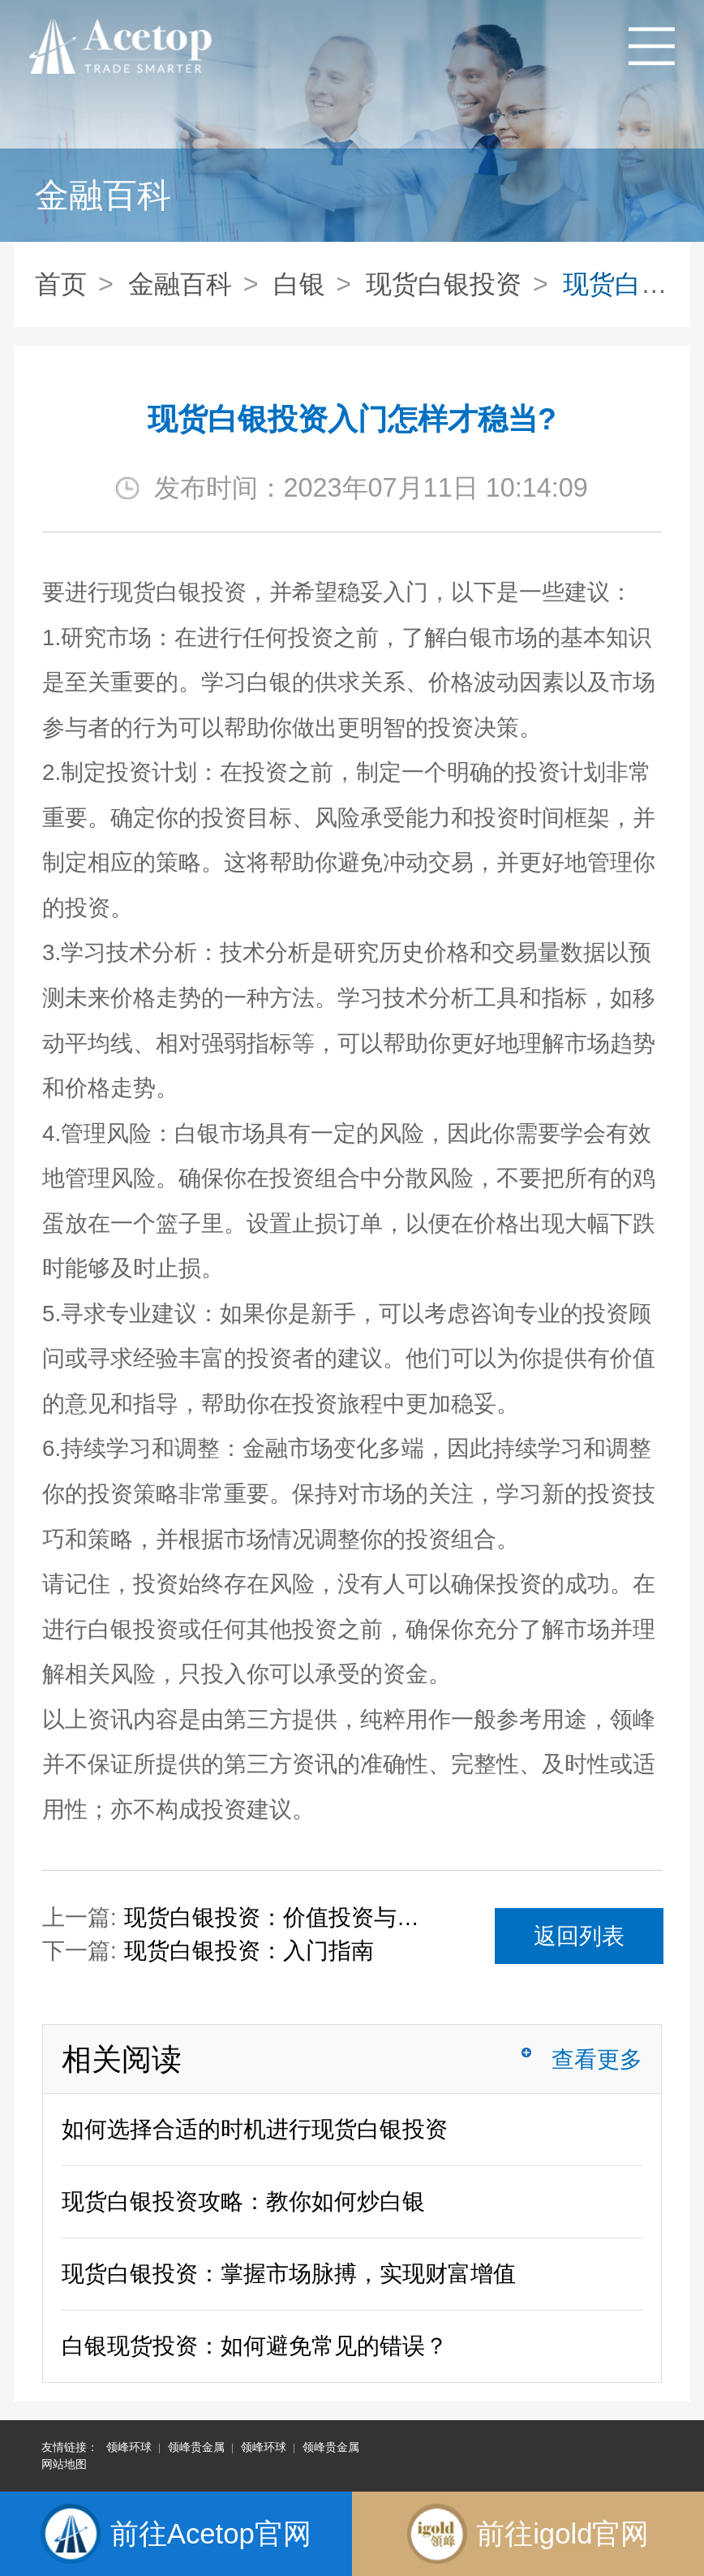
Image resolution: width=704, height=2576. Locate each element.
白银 (299, 284)
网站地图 (64, 2464)
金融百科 (180, 284)
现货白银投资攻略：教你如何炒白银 (243, 2201)
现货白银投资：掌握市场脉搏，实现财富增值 (289, 2273)
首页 (61, 284)
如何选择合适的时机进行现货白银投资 (255, 2129)
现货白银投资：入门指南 (249, 1950)
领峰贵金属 (196, 2446)
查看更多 (597, 2059)
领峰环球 (129, 2446)
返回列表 (579, 1936)
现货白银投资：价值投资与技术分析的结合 (282, 1917)
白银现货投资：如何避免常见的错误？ (255, 2345)
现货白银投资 (444, 284)
